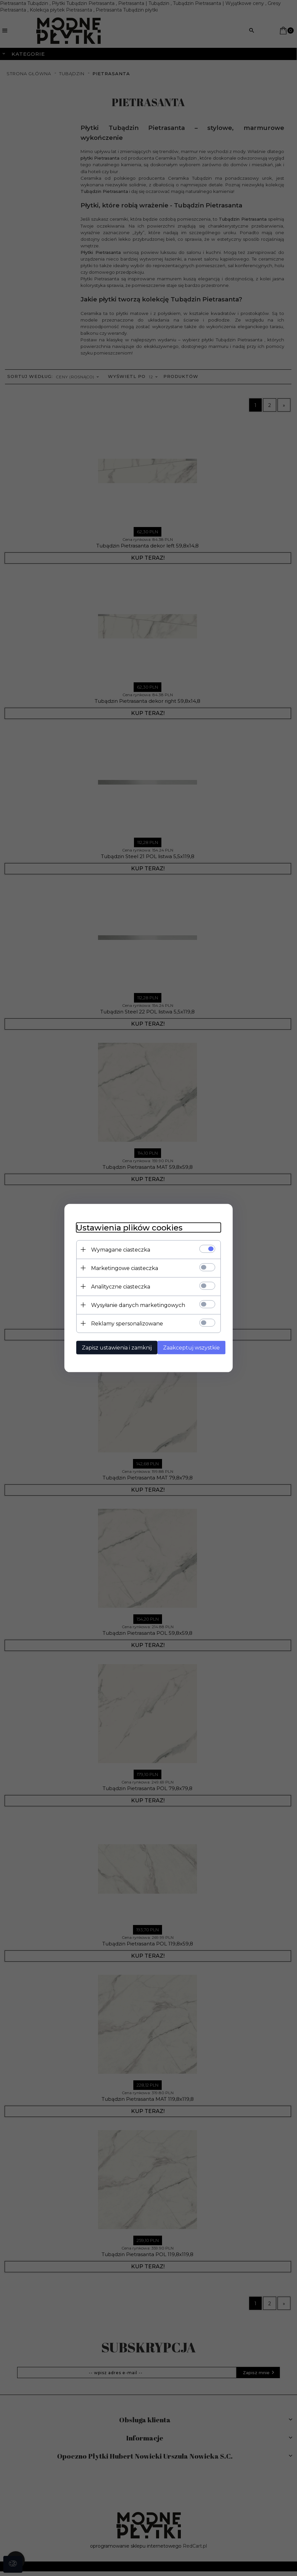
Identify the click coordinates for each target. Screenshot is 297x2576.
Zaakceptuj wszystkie (190, 1347)
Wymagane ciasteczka (117, 1249)
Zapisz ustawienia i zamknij (113, 1347)
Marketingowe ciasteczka (120, 1267)
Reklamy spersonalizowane (123, 1323)
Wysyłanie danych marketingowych (134, 1304)
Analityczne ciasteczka (117, 1286)
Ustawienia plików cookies (126, 1227)
